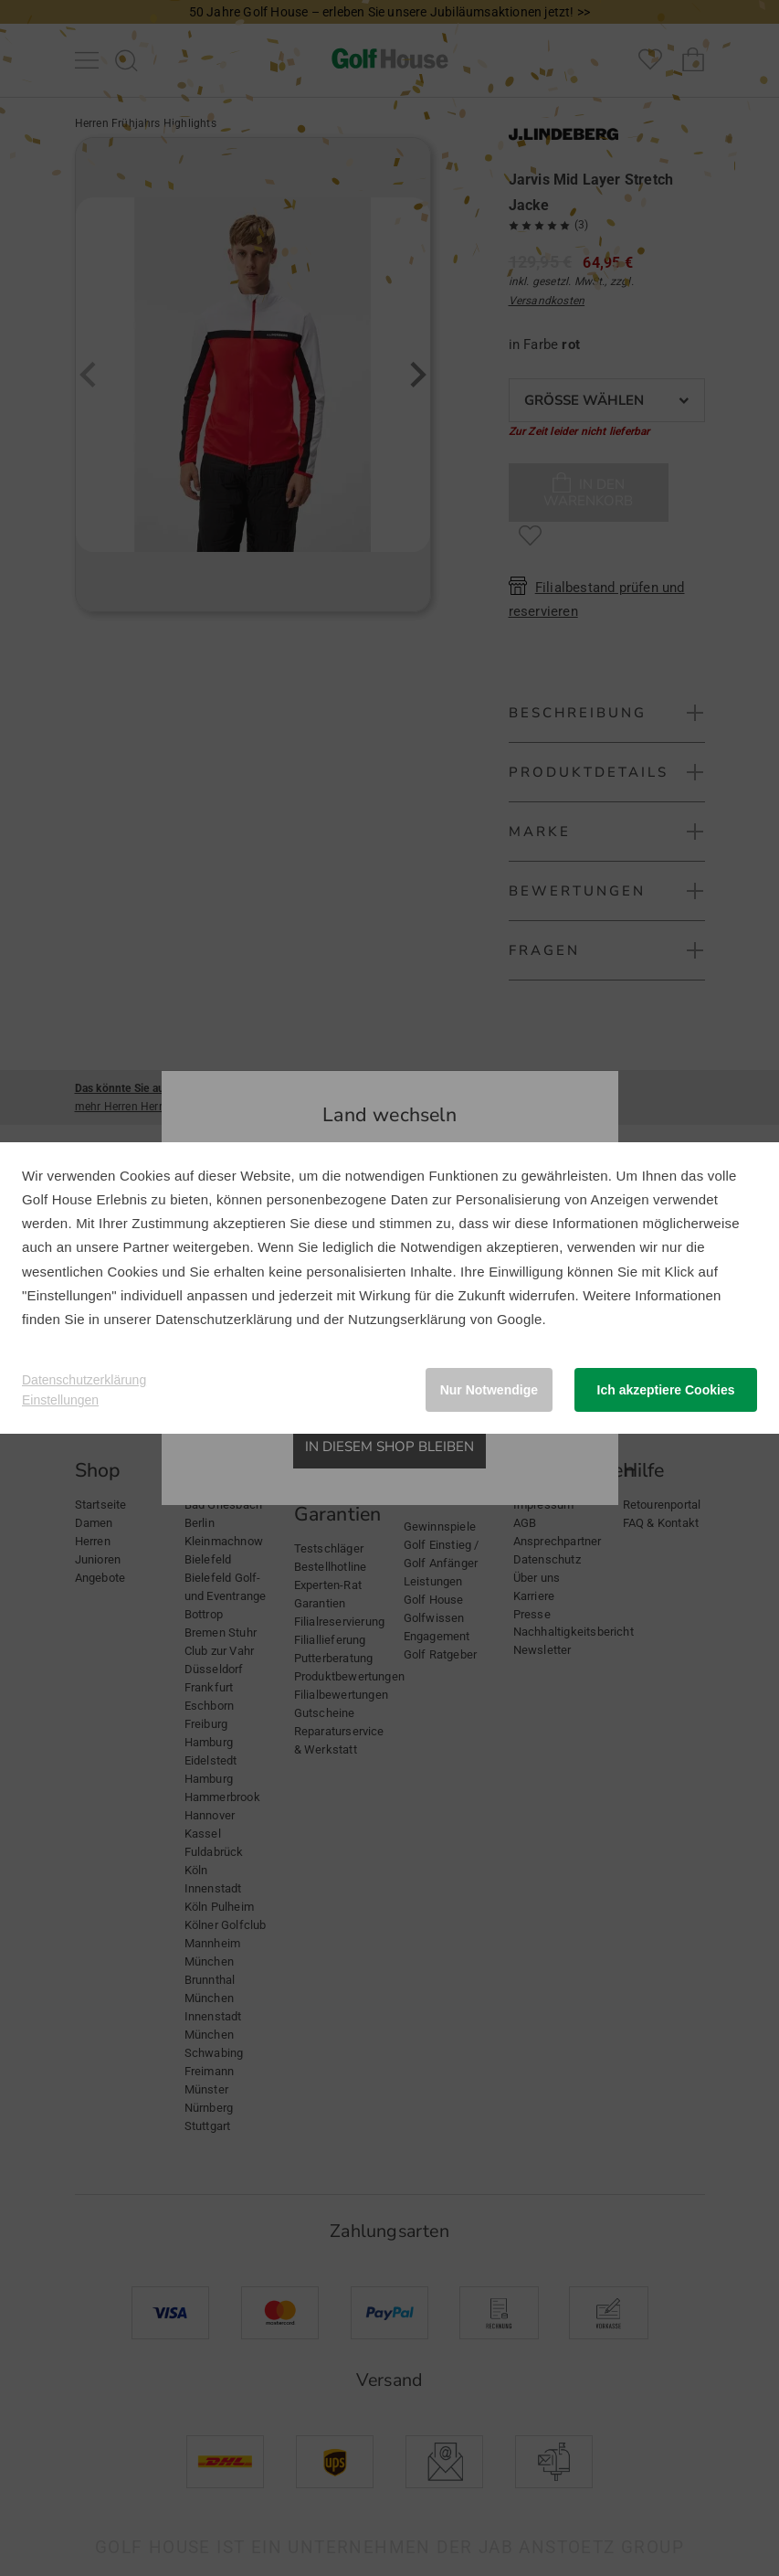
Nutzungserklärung (407, 1319)
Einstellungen (60, 1400)
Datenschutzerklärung (223, 1319)
